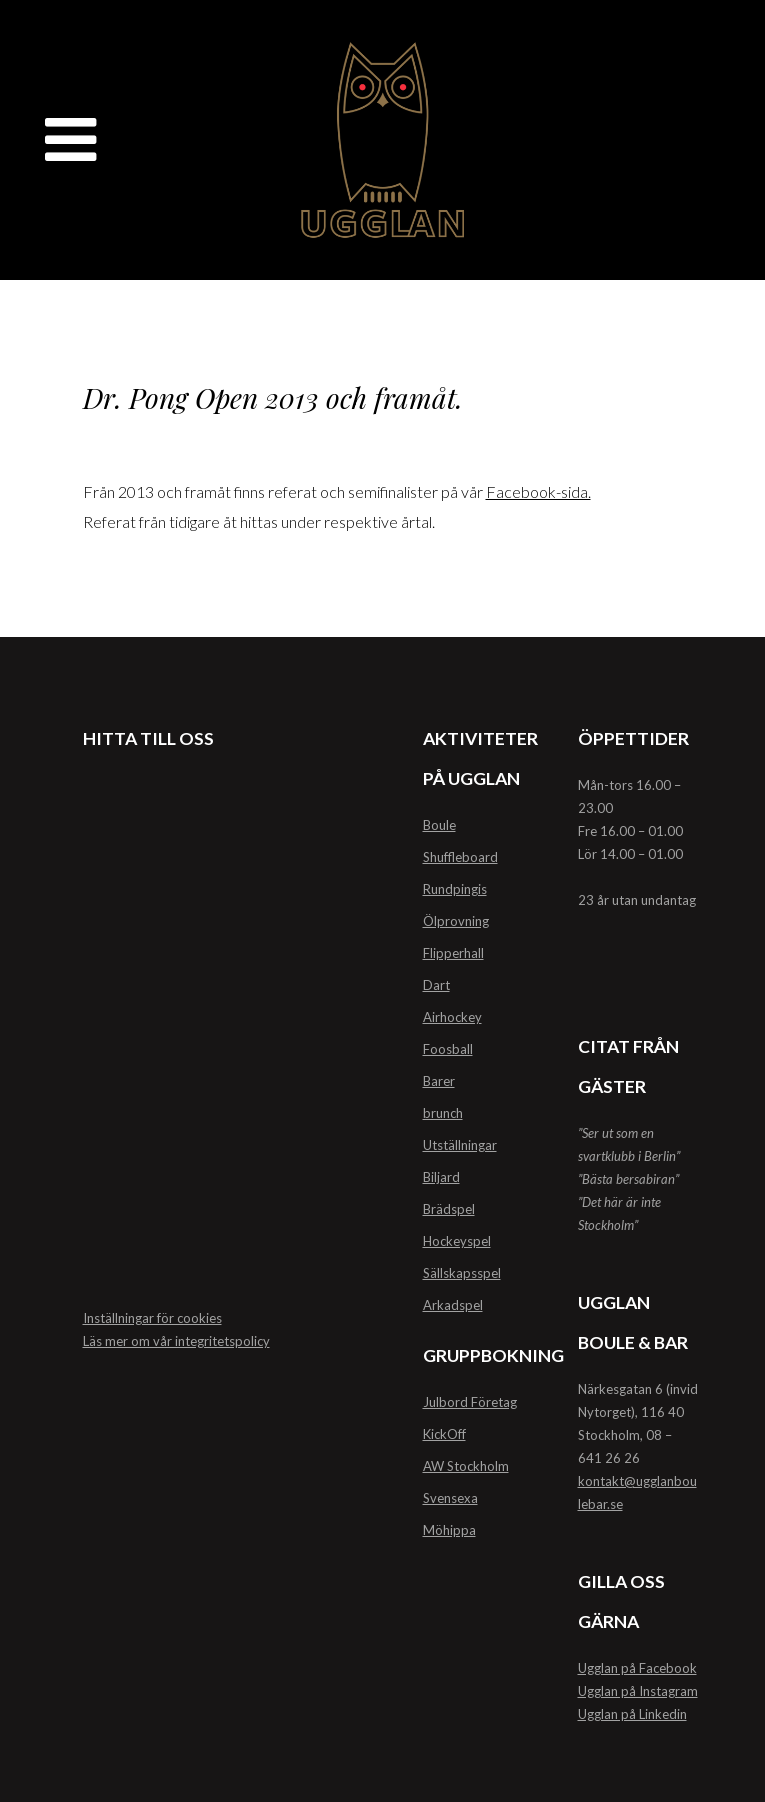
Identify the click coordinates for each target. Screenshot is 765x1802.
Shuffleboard (460, 857)
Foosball (448, 1049)
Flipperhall (453, 953)
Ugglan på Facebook (637, 1668)
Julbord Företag (470, 1402)
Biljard (441, 1177)
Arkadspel (453, 1305)
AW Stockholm (466, 1466)
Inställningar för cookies (152, 1318)
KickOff (444, 1434)
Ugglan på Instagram (638, 1691)
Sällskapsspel (462, 1273)
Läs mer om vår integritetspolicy (176, 1341)
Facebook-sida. (538, 491)
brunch (443, 1113)
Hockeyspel (457, 1241)
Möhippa (449, 1530)
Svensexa (450, 1498)
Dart (436, 985)
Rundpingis (455, 889)
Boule (439, 825)
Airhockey (452, 1017)
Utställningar (460, 1145)
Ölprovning (456, 921)
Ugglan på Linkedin (632, 1714)
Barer (439, 1081)
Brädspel (449, 1209)
